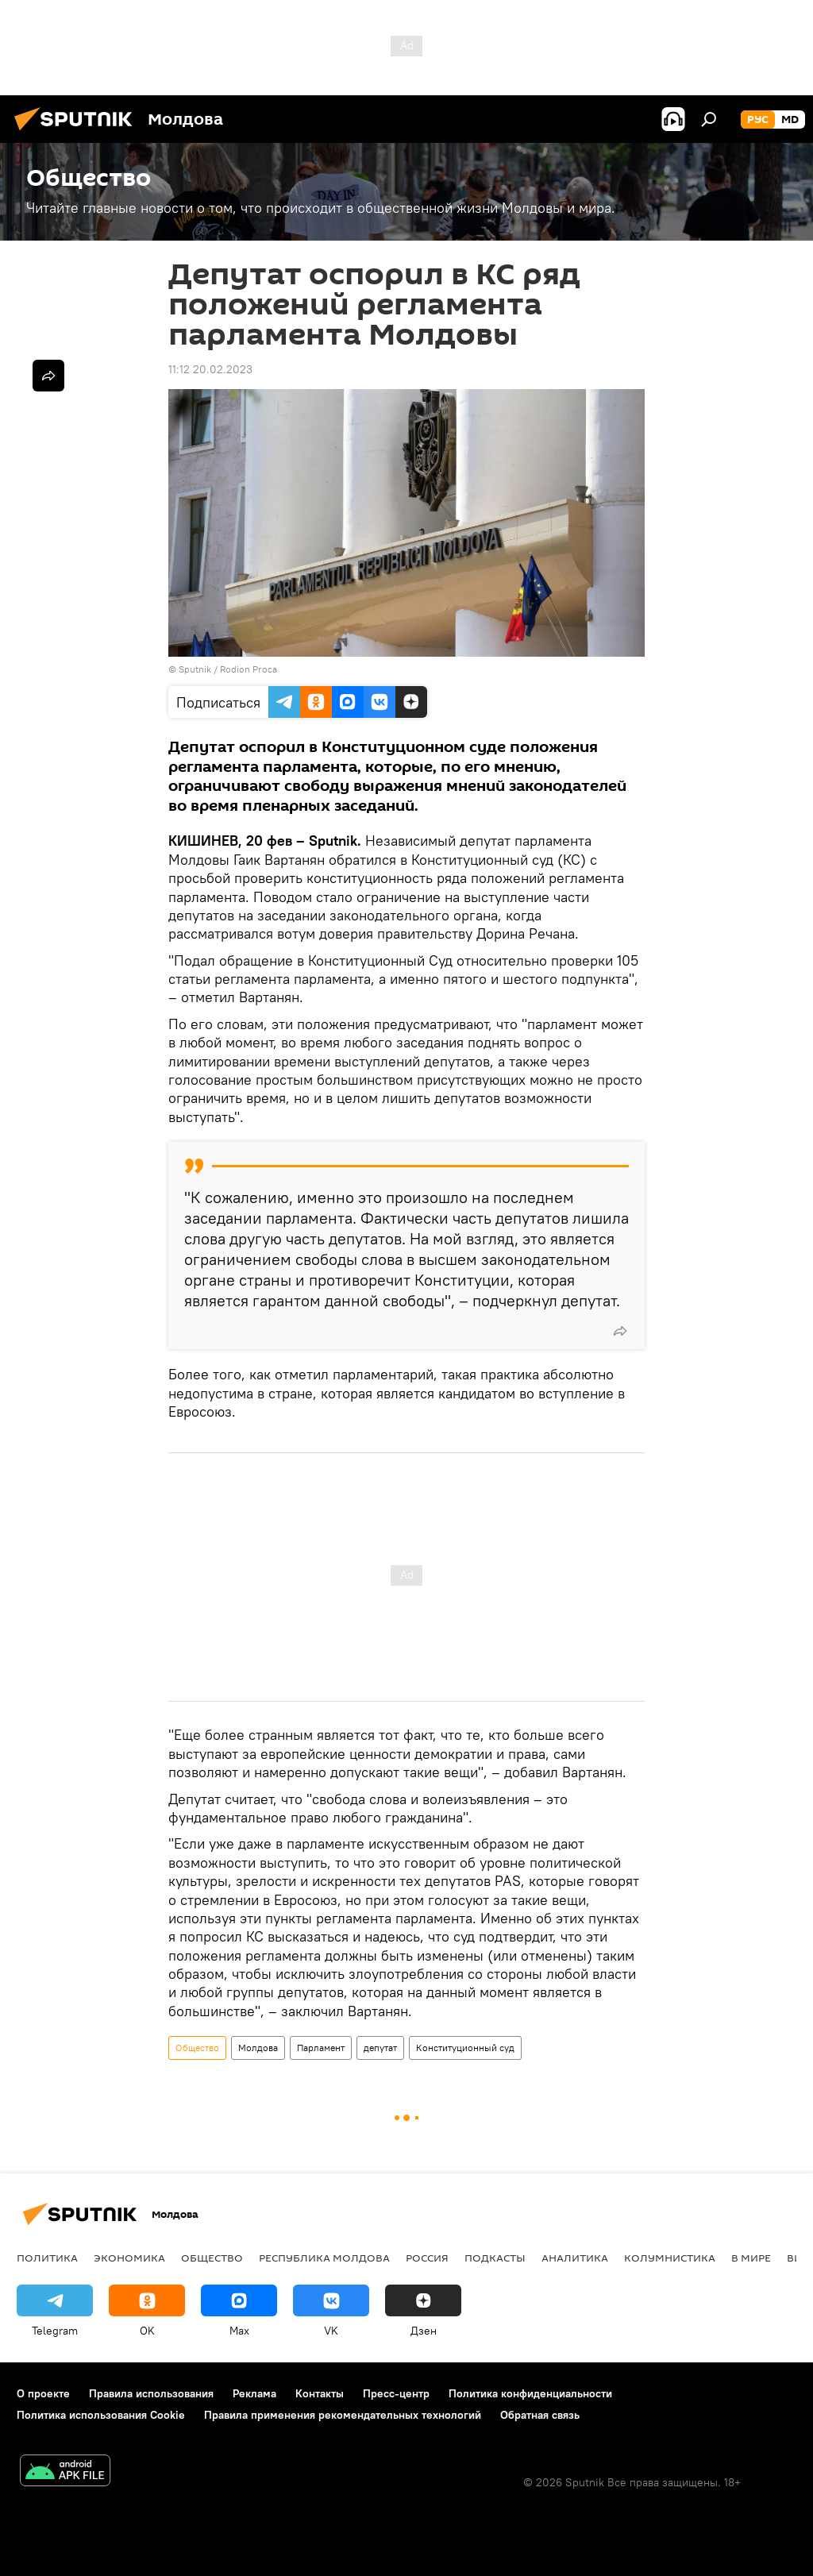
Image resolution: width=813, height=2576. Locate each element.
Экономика (129, 2257)
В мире (751, 2257)
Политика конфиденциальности (530, 2393)
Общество (197, 2047)
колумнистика (669, 2257)
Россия (427, 2257)
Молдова (258, 2047)
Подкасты (495, 2257)
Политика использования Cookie (101, 2415)
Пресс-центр (396, 2393)
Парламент (321, 2047)
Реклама (254, 2393)
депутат (380, 2047)
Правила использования (151, 2393)
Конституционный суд (465, 2047)
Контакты (319, 2393)
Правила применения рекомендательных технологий (342, 2415)
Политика (47, 2257)
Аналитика (574, 2257)
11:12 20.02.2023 (210, 369)
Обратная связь (540, 2415)
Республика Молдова (324, 2257)
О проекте (43, 2393)
